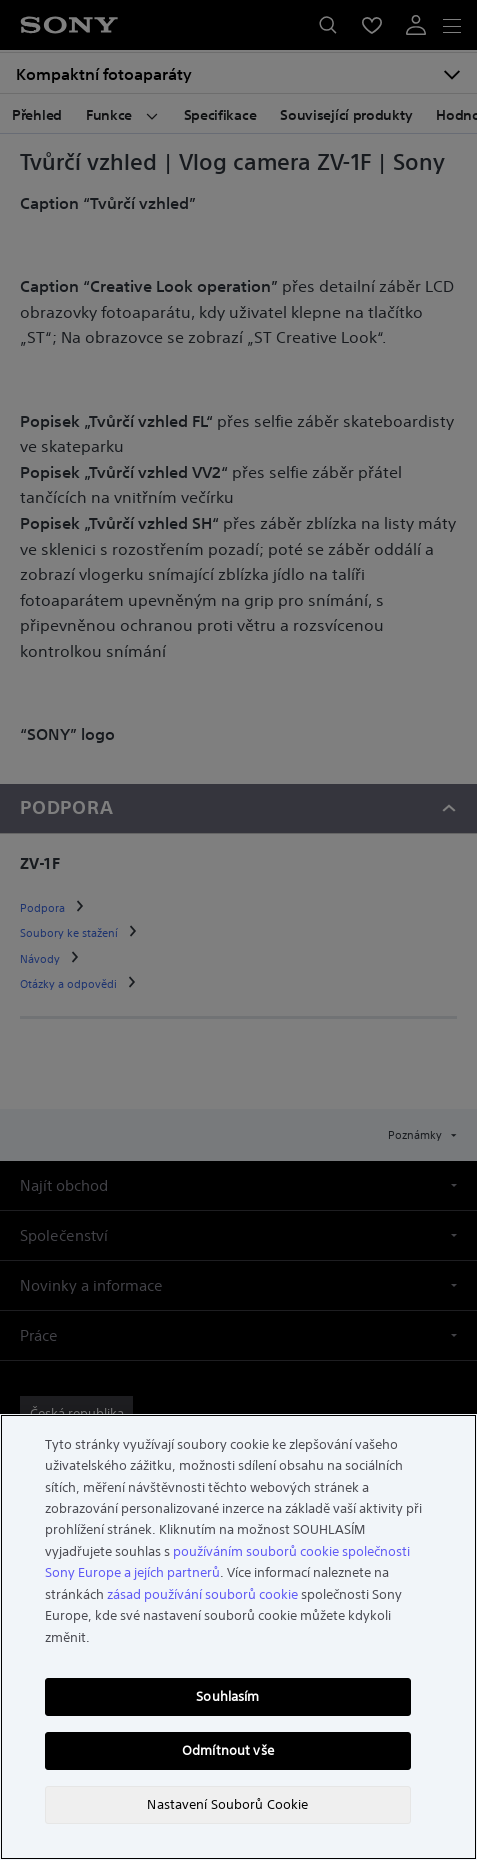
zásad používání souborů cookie (202, 1594)
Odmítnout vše (228, 1750)
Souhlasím (227, 1696)
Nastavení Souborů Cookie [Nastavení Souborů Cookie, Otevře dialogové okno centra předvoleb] (227, 1804)
